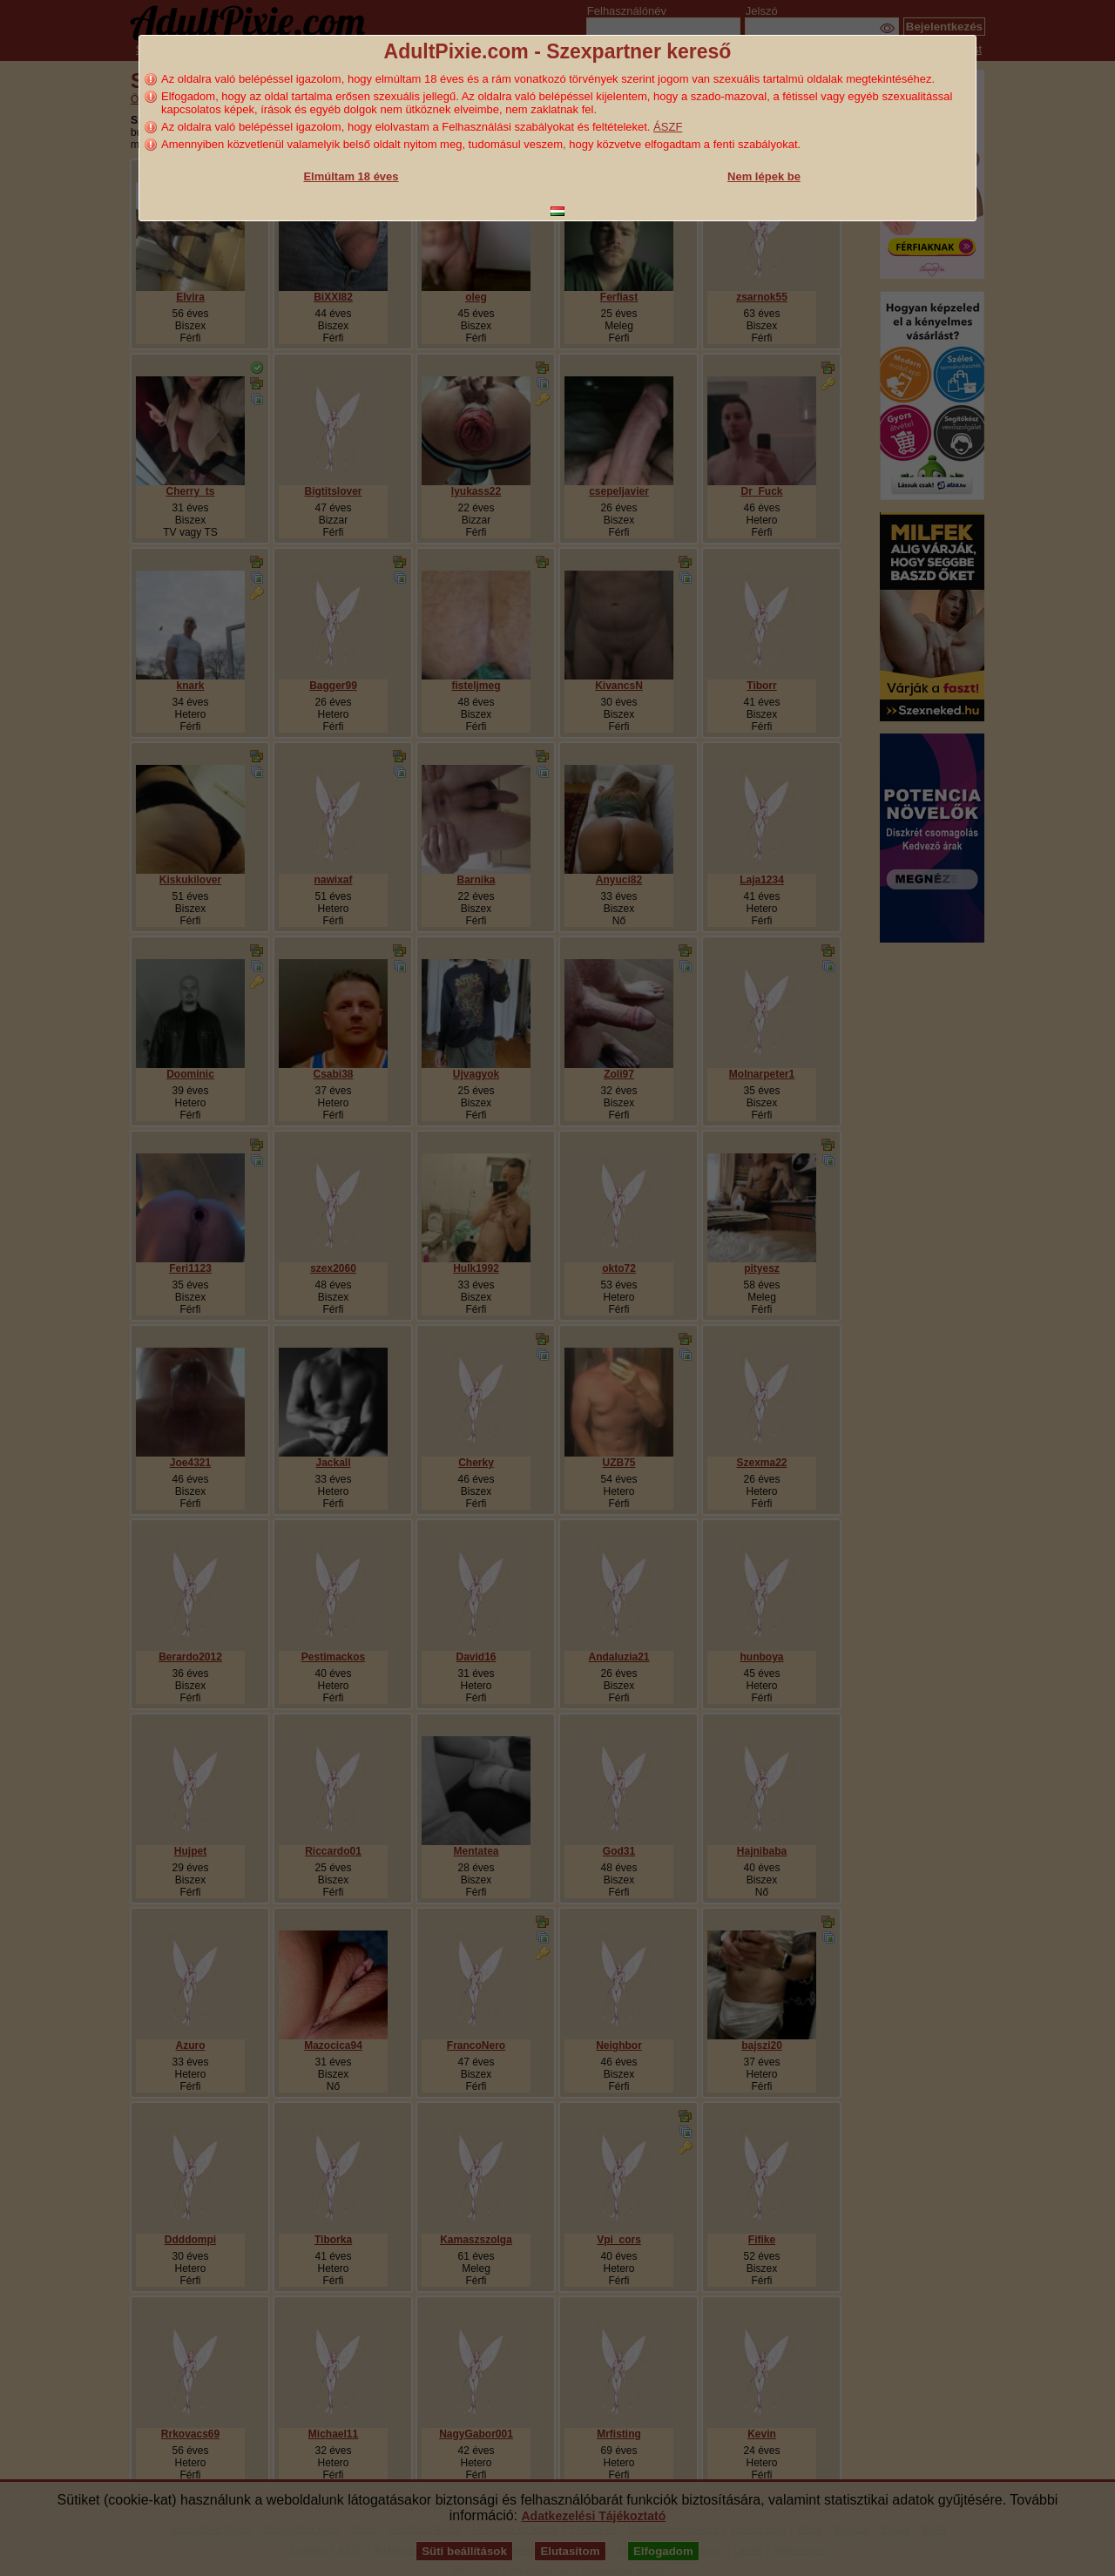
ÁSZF (667, 126)
